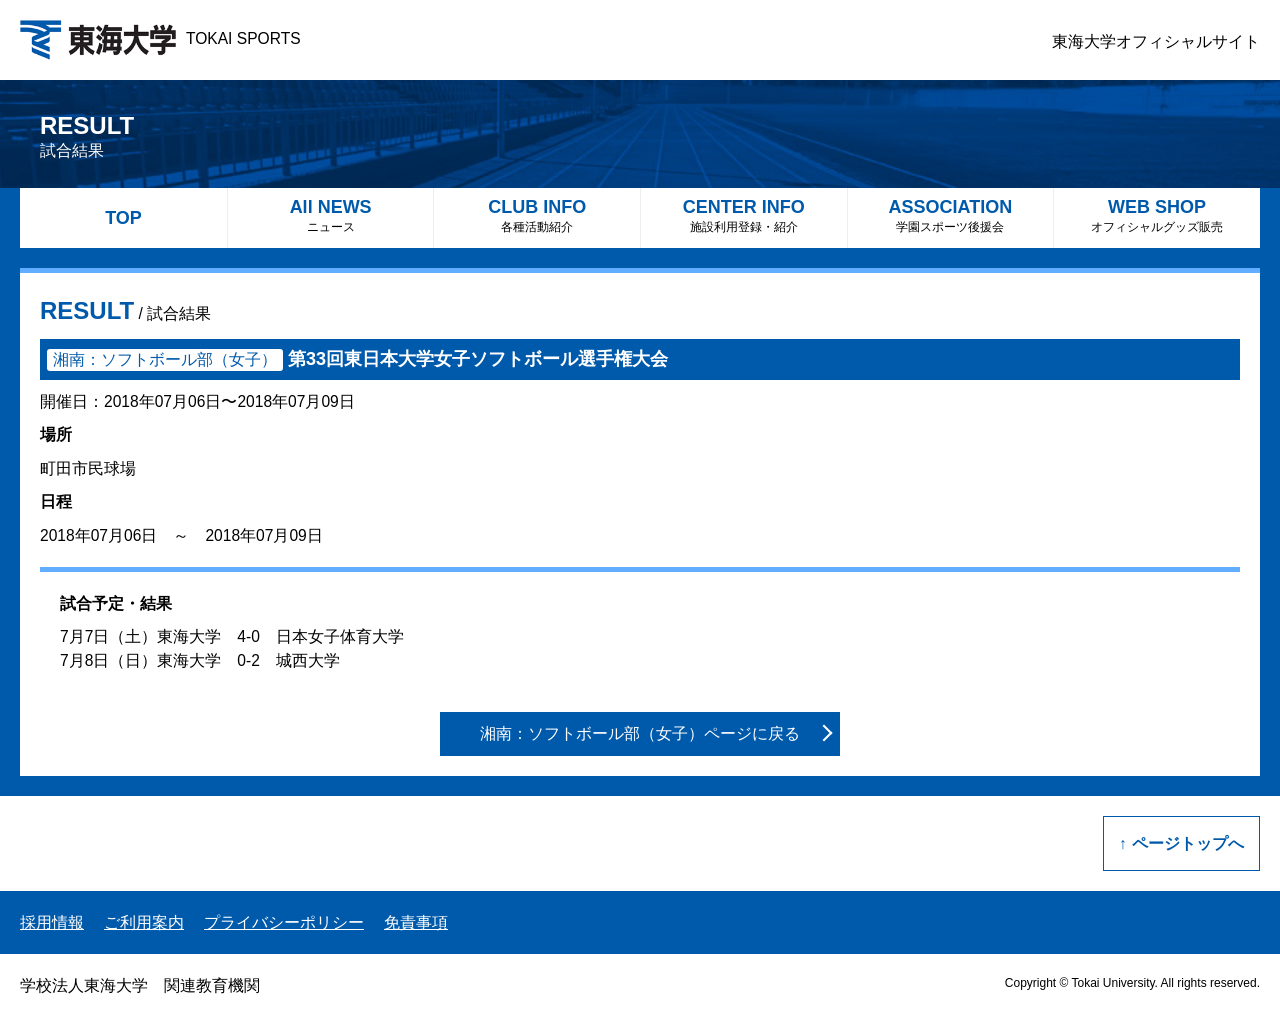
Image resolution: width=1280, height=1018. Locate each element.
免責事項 (416, 922)
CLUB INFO (537, 215)
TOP (123, 218)
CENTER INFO (744, 215)
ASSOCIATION (951, 215)
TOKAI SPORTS (160, 38)
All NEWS (331, 215)
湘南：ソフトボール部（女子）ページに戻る (640, 733)
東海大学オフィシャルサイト (1156, 41)
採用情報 (52, 922)
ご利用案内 (144, 922)
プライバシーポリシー (284, 922)
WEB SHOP (1157, 215)
